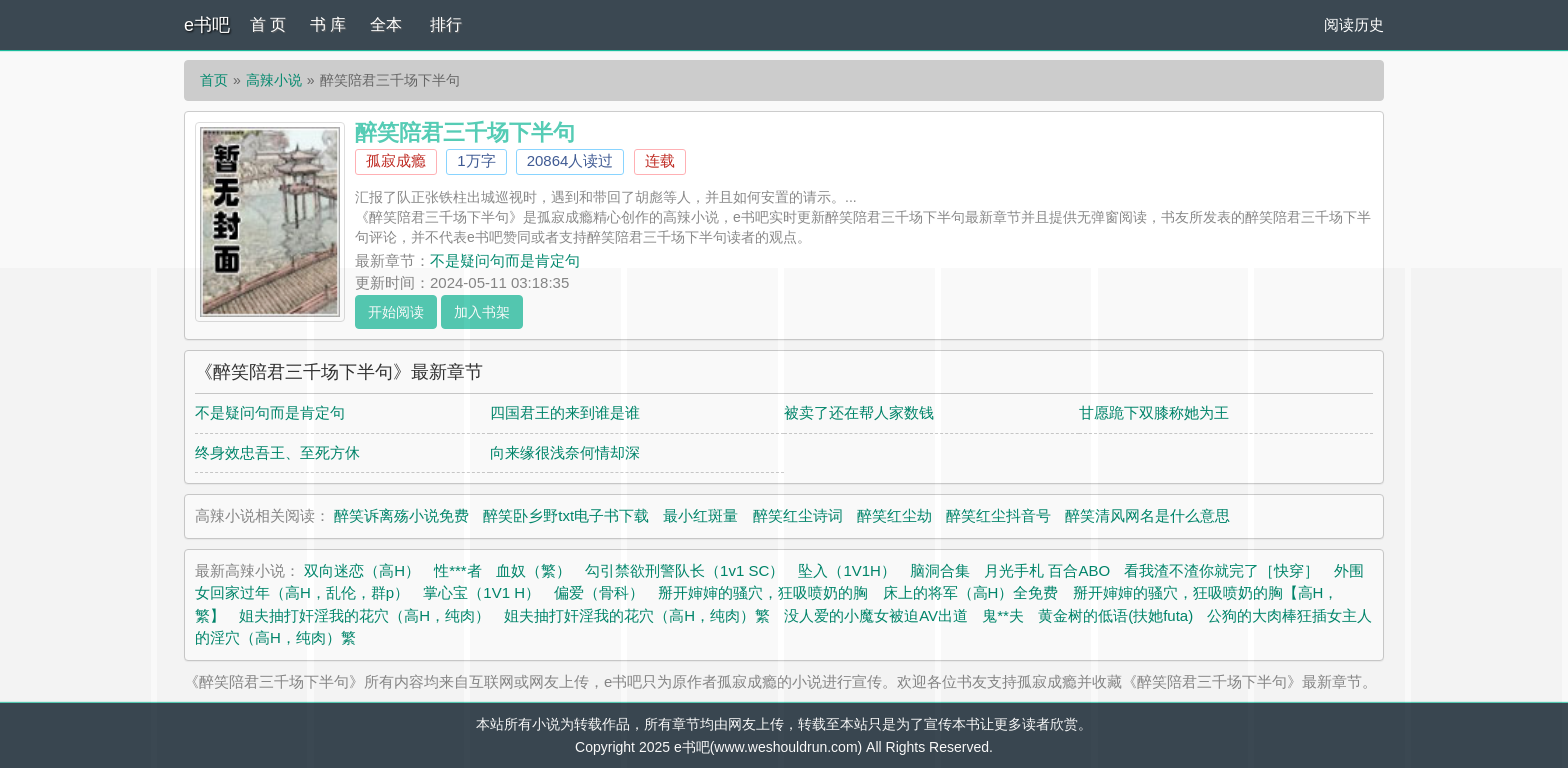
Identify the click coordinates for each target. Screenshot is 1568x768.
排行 (446, 24)
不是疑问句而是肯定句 (505, 260)
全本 (386, 24)
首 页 (268, 24)
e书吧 (207, 25)
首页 (214, 80)
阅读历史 (1354, 24)
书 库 (328, 24)
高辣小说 (274, 80)
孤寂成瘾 (396, 160)
